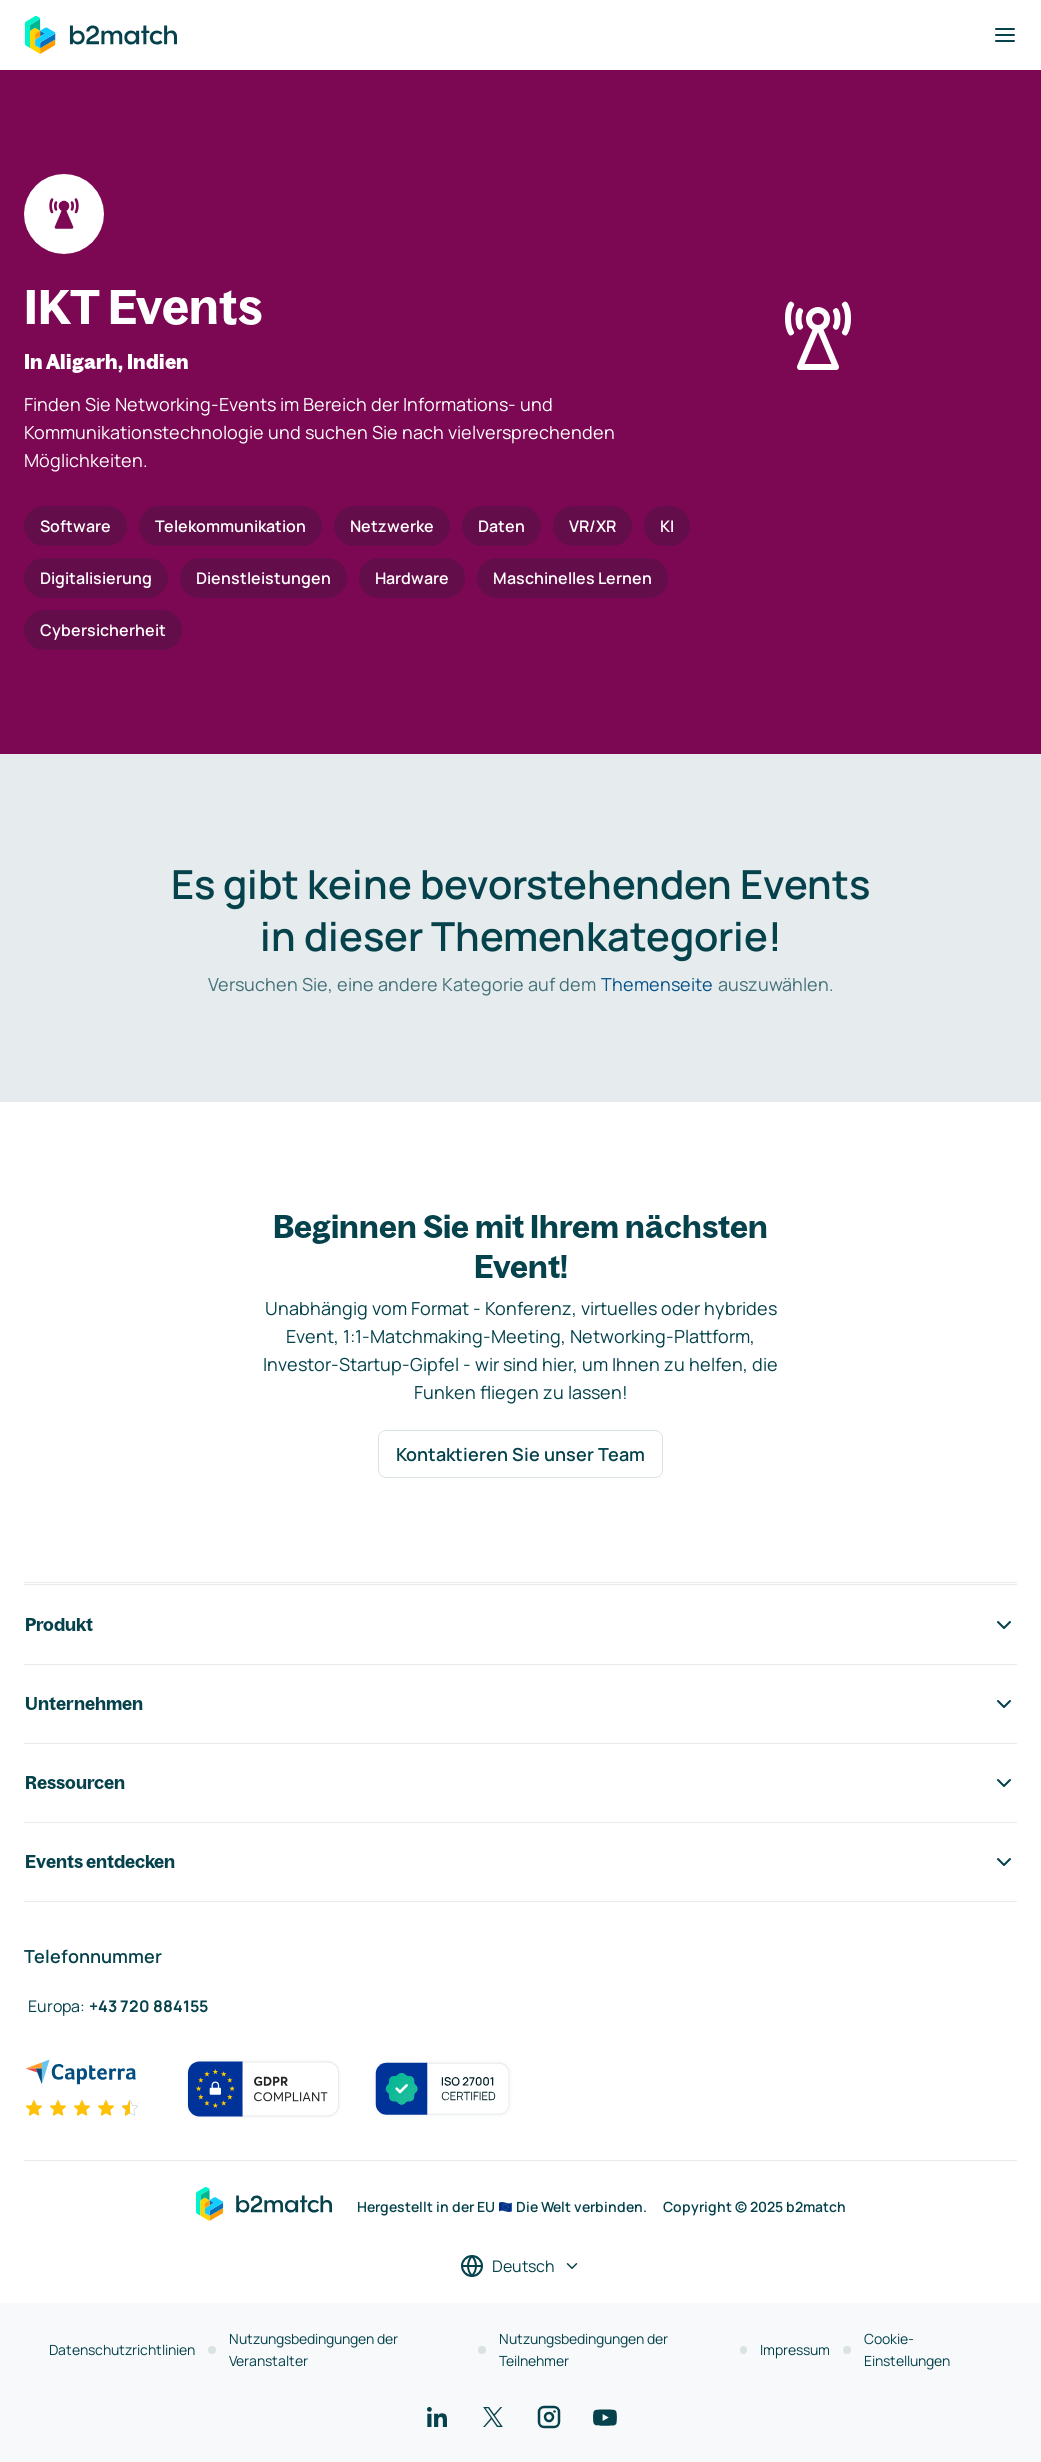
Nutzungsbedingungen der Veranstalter (313, 2349)
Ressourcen (520, 1783)
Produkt (520, 1625)
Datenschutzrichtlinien (122, 2349)
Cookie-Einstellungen (907, 2349)
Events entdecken (520, 1862)
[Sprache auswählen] (520, 2266)
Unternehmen (520, 1704)
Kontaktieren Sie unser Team (520, 1454)
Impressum (795, 2349)
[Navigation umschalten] (1005, 35)
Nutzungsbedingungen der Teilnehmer (583, 2349)
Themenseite (657, 984)
